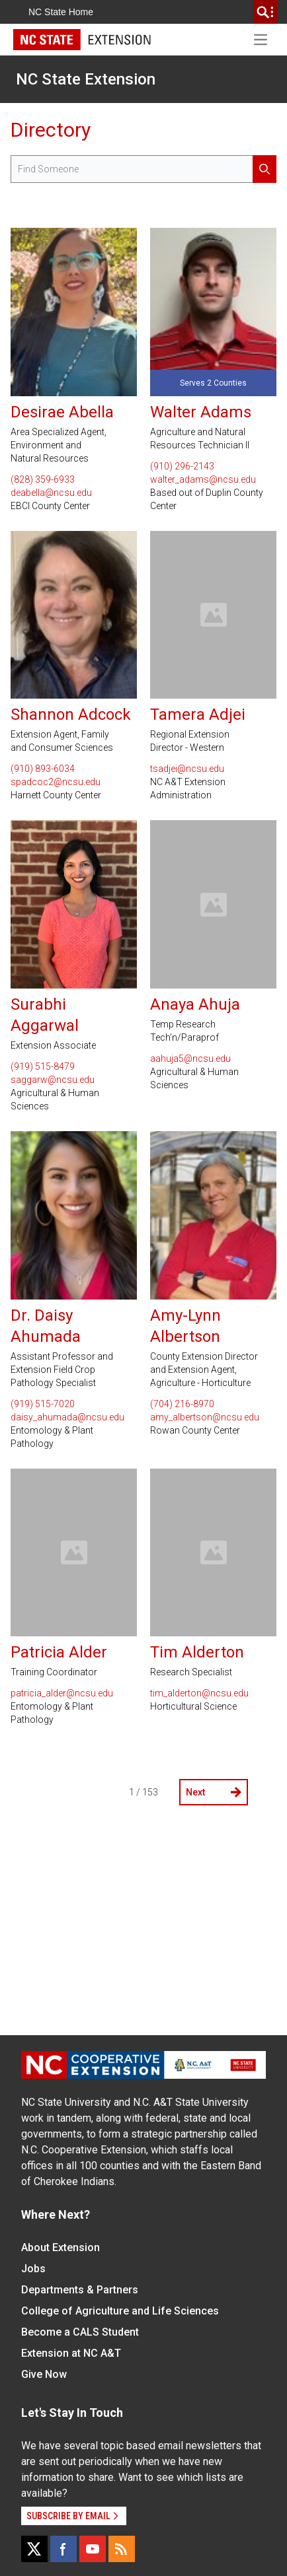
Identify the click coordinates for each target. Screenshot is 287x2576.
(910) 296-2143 (182, 466)
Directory (51, 129)
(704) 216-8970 (182, 1404)
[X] (34, 2549)
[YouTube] (92, 2549)
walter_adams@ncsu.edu (203, 479)
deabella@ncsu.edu (51, 492)
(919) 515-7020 (43, 1404)
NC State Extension (85, 79)
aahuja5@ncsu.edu (190, 1058)
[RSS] (121, 2549)
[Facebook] (63, 2549)
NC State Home (60, 12)
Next (213, 1792)
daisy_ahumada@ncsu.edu (67, 1417)
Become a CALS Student (80, 2332)
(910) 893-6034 (43, 768)
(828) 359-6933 (43, 479)
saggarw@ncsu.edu (53, 1079)
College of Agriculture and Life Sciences (120, 2311)
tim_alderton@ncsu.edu (199, 1693)
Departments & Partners (79, 2289)
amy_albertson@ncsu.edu (204, 1417)
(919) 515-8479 (43, 1066)
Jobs (33, 2268)
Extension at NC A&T (71, 2353)
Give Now (44, 2374)
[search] (265, 12)
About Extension (60, 2247)
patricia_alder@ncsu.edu (62, 1693)
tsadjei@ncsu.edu (187, 768)
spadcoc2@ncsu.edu (56, 782)
